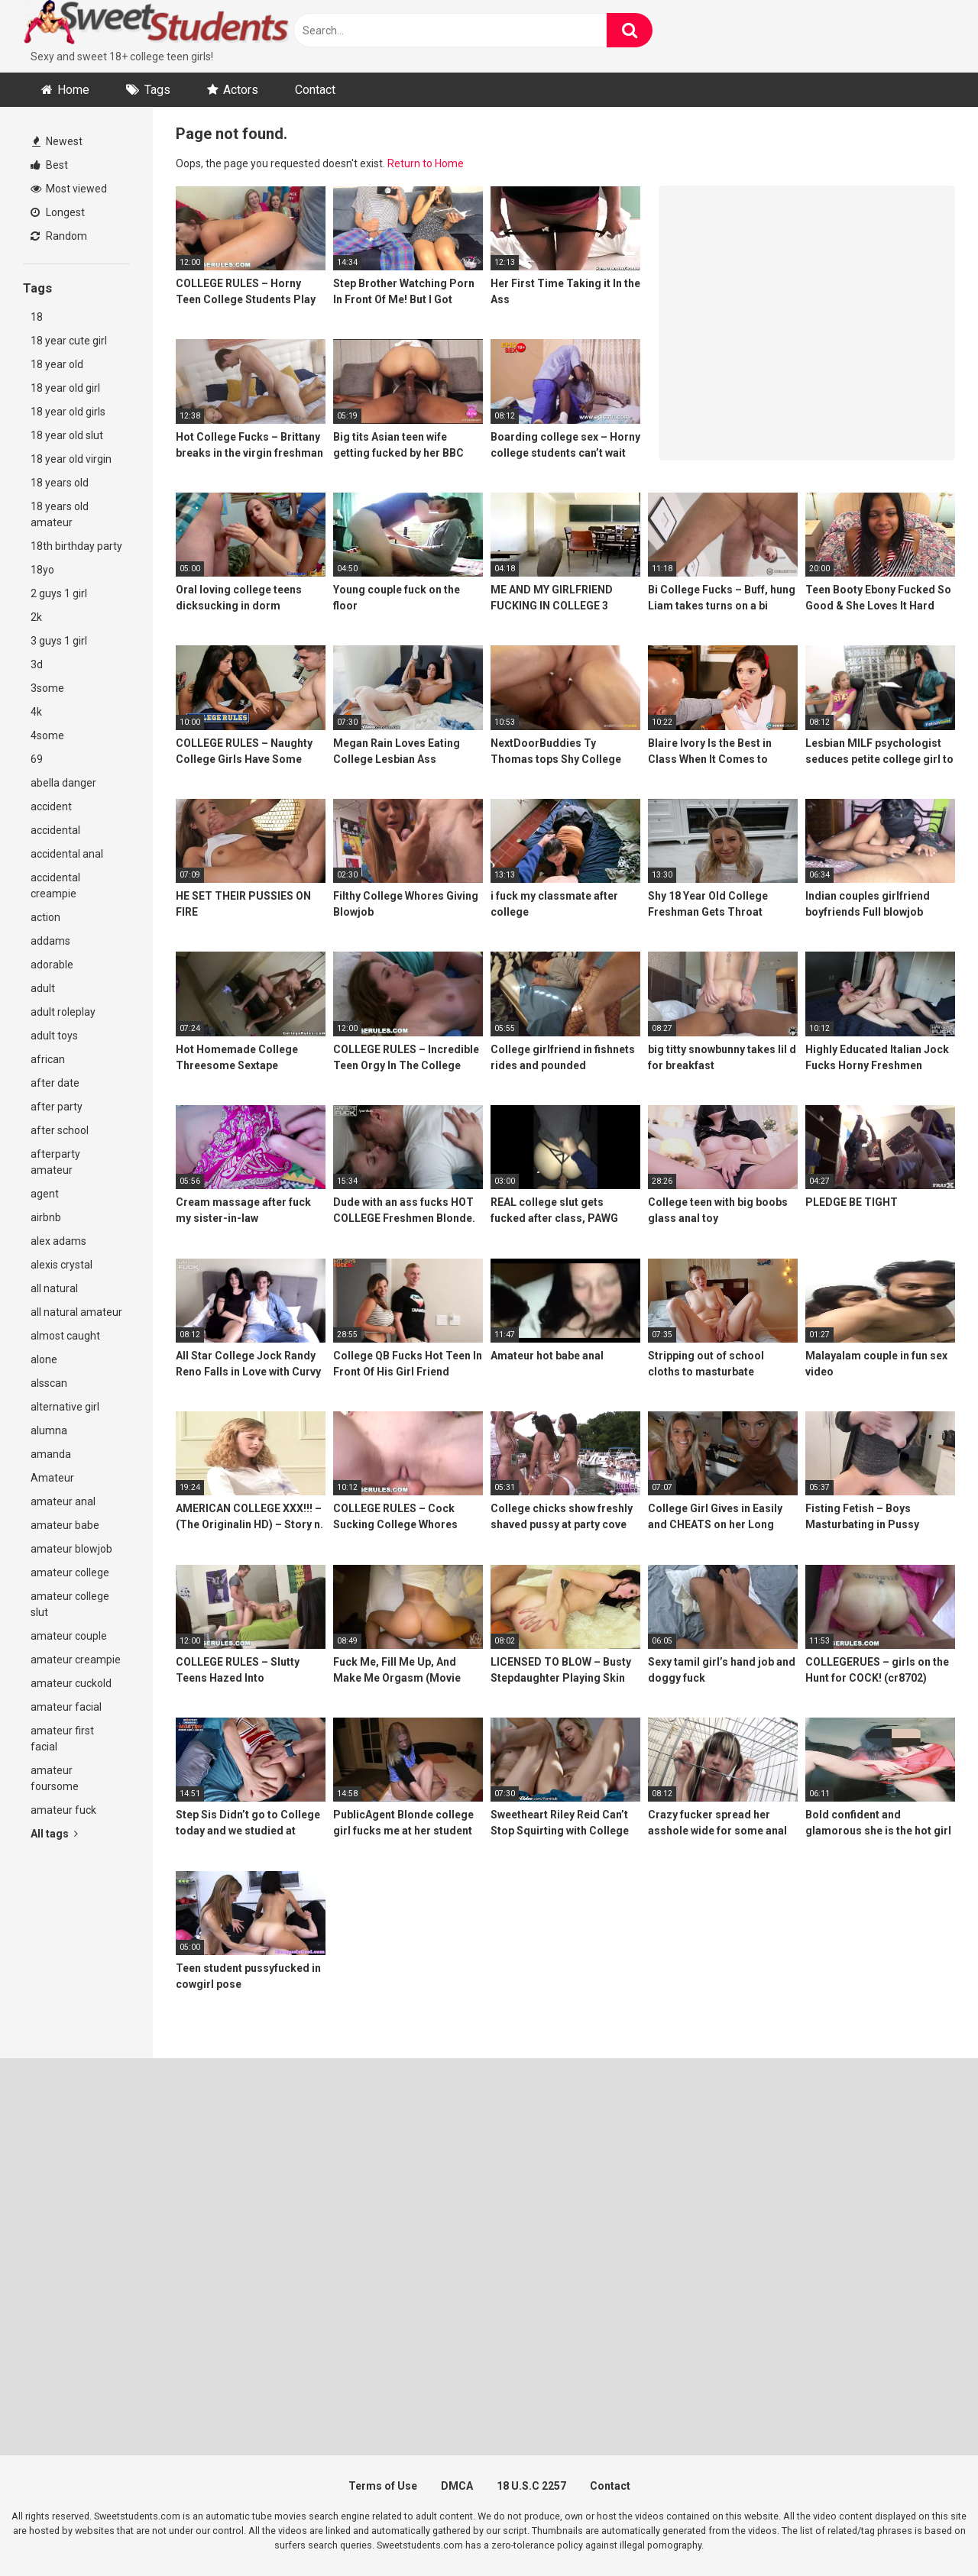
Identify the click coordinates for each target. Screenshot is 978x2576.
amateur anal (63, 1501)
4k (36, 712)
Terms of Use (382, 2486)
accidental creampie (55, 885)
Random (59, 236)
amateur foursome (55, 1778)
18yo (42, 570)
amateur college (70, 1572)
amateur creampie (76, 1659)
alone (44, 1359)
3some (47, 688)
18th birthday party (76, 546)
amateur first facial (62, 1738)
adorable (52, 964)
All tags (54, 1834)
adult (43, 988)
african (48, 1059)
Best (49, 165)
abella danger (63, 783)
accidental (55, 830)
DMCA (457, 2486)
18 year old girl (65, 388)
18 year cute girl (69, 341)
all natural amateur (76, 1312)
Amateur (52, 1478)
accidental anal (67, 854)
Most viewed (69, 189)
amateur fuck (63, 1810)
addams (50, 941)
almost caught (65, 1336)
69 (37, 759)
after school (60, 1130)
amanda (51, 1454)
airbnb (46, 1217)
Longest (58, 212)
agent (45, 1194)
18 (37, 317)
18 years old (60, 483)
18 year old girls (68, 412)
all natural (54, 1288)
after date (55, 1083)
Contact (315, 89)
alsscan (49, 1383)
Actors (240, 89)
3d (37, 664)
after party (57, 1107)
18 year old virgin (71, 459)
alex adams (58, 1241)
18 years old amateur (60, 514)
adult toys (54, 1035)
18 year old (57, 364)
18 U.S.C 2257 (531, 2486)
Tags (157, 89)
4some (47, 735)
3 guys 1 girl (59, 641)
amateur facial (66, 1707)
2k (36, 617)
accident (51, 806)
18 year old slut (67, 435)
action (45, 917)
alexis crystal (61, 1265)
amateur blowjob (71, 1549)
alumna (49, 1430)
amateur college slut (70, 1604)
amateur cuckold (71, 1683)
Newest (57, 141)
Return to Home (425, 163)
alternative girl (65, 1407)
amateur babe (65, 1525)
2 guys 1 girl (59, 593)
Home (73, 89)
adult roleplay (63, 1012)
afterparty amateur (55, 1162)
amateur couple (69, 1636)
